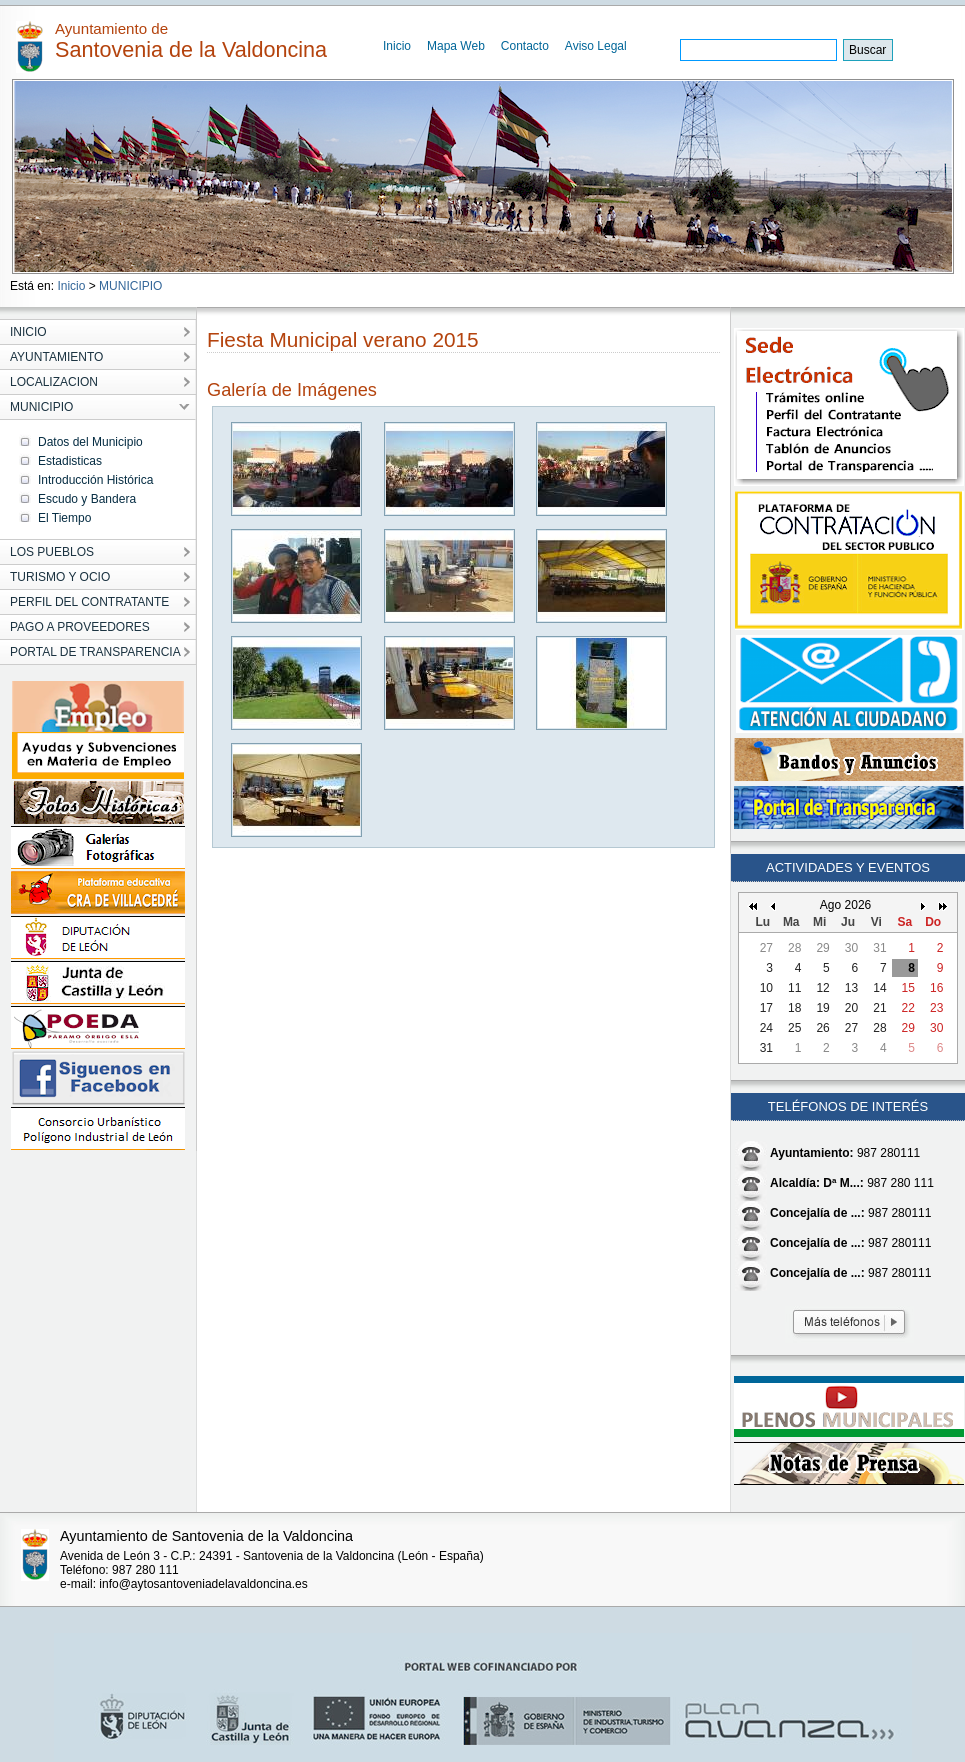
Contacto (525, 46)
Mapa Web (456, 46)
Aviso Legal (596, 46)
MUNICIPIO (130, 286)
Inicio (397, 46)
